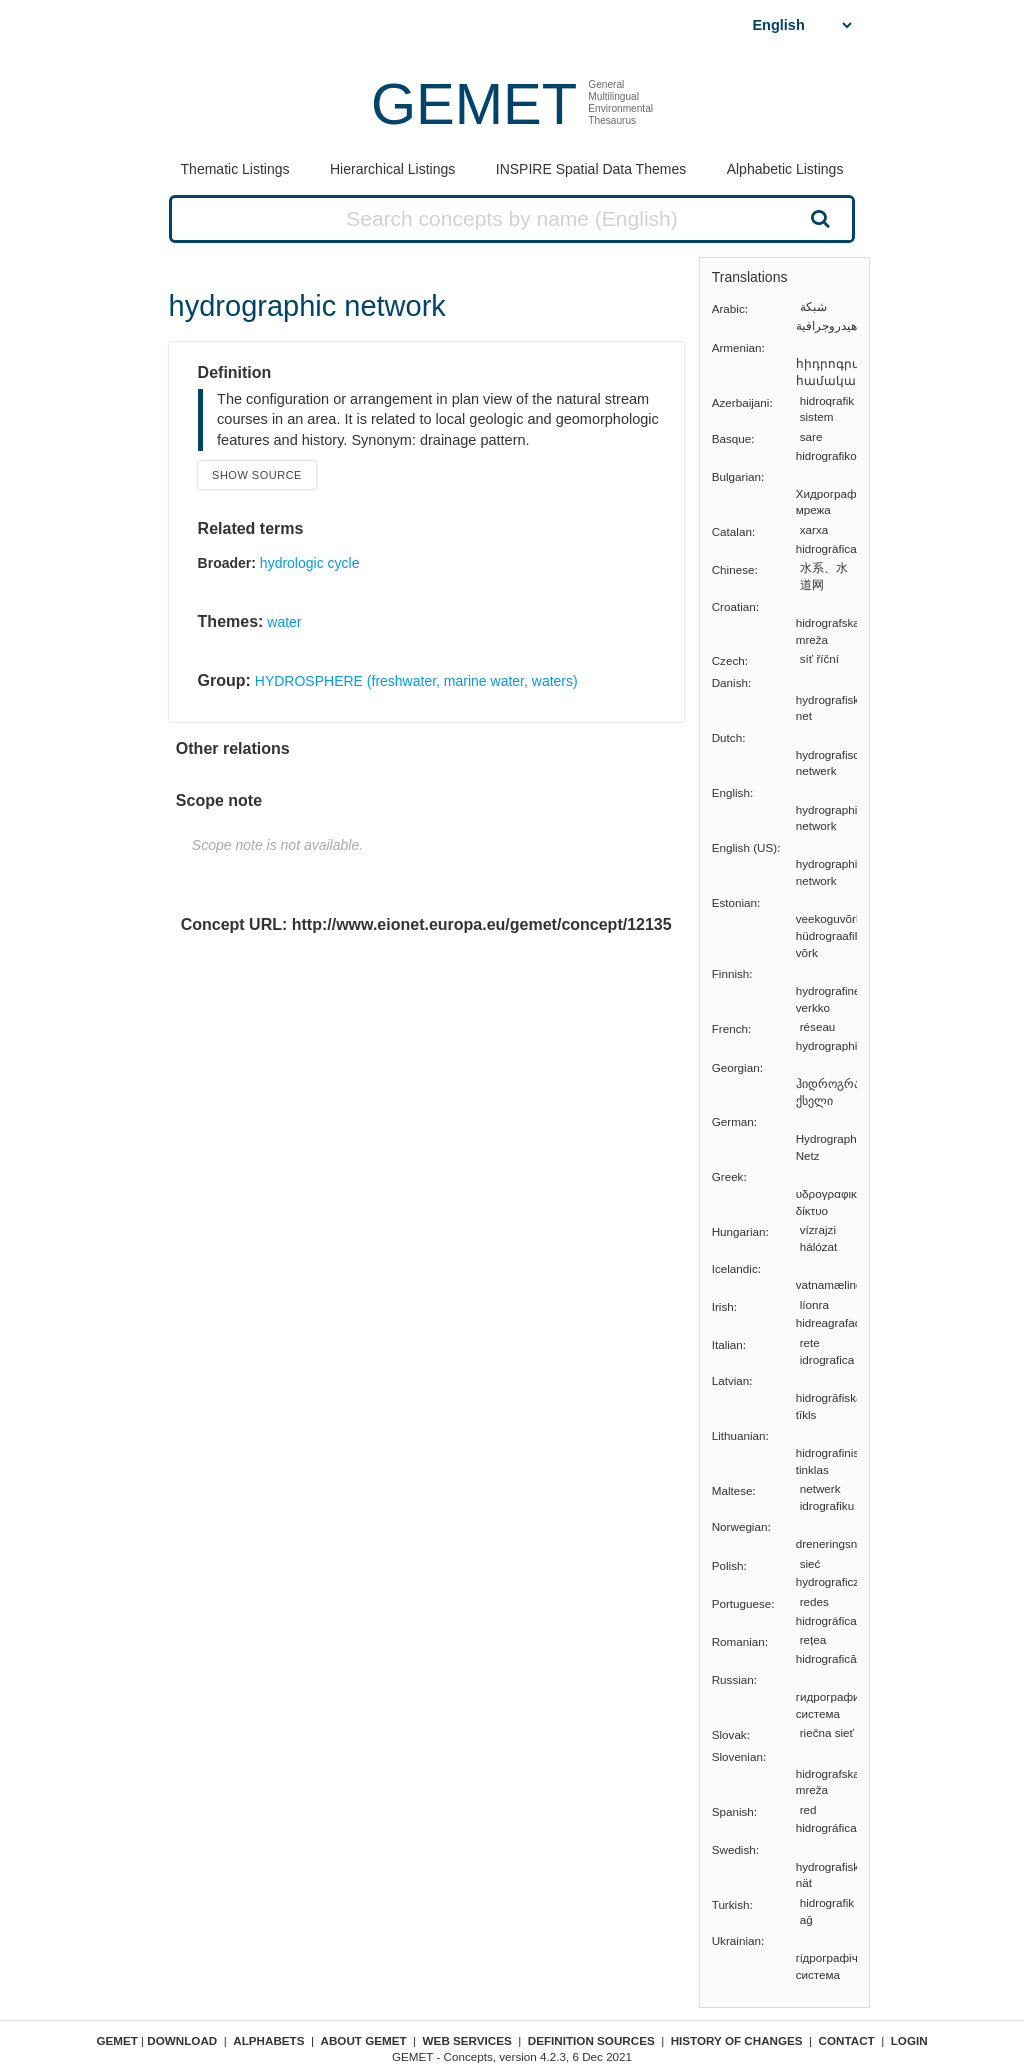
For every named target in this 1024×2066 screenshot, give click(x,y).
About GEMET (364, 2040)
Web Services (467, 2040)
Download (182, 2040)
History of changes (737, 2040)
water (284, 622)
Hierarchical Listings (392, 169)
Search (818, 218)
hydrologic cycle (310, 563)
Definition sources (591, 2040)
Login (909, 2040)
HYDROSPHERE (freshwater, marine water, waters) (416, 681)
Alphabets (268, 2040)
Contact (847, 2040)
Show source (257, 475)
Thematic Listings (235, 169)
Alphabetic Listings (785, 169)
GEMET (474, 103)
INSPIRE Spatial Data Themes (591, 169)
